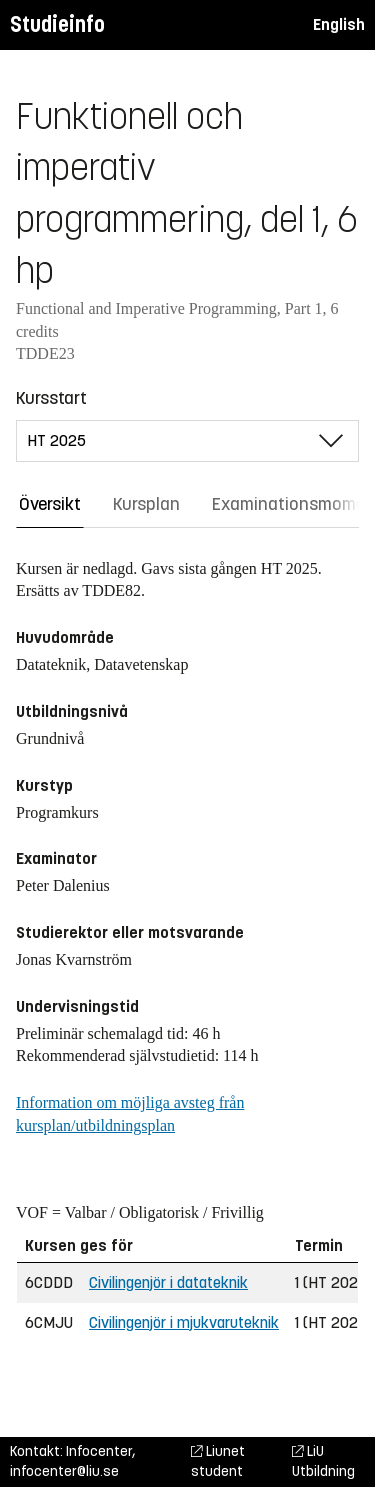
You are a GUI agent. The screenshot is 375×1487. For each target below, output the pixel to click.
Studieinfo (57, 24)
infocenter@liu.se (64, 1471)
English (339, 24)
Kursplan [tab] (146, 504)
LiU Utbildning (323, 1461)
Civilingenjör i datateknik (168, 1282)
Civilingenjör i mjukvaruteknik (184, 1322)
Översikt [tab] (50, 504)
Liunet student (218, 1461)
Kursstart (51, 398)
